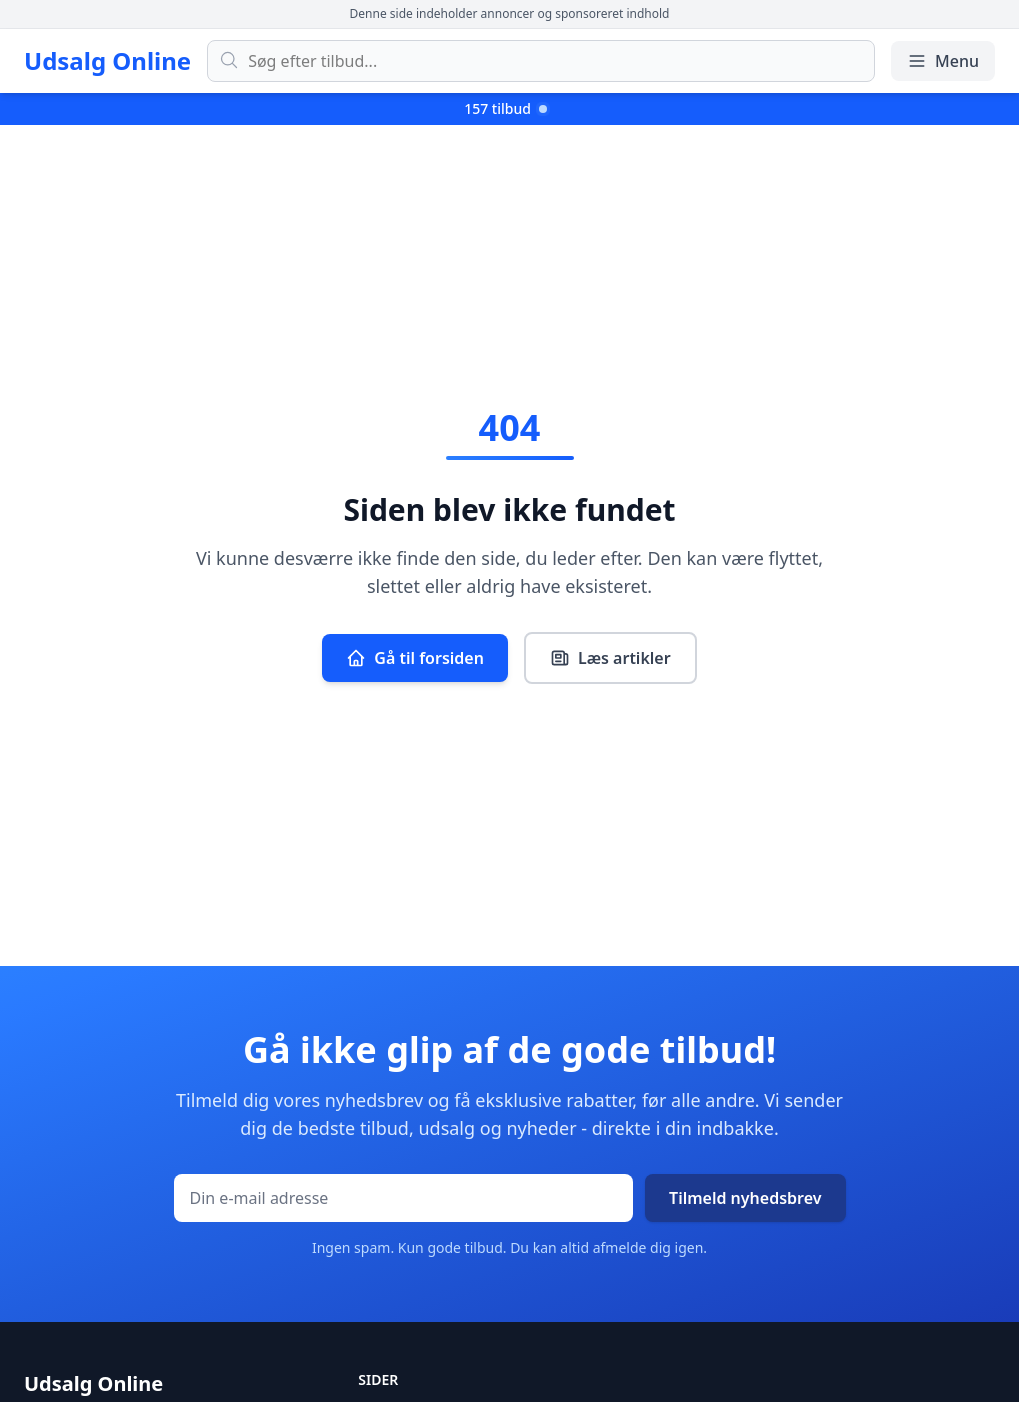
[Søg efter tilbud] (541, 61)
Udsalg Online (107, 61)
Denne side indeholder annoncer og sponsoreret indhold (510, 13)
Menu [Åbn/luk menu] (943, 61)
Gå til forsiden (415, 658)
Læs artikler (610, 658)
